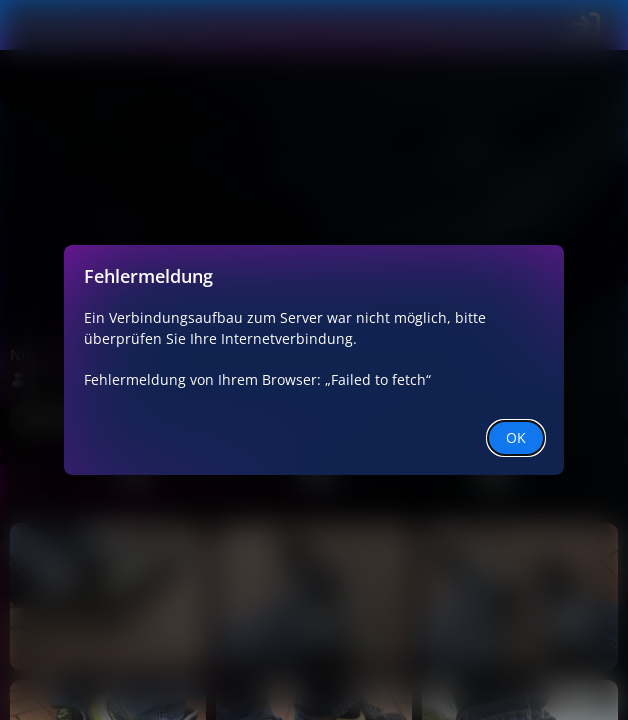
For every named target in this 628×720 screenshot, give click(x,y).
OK (516, 437)
